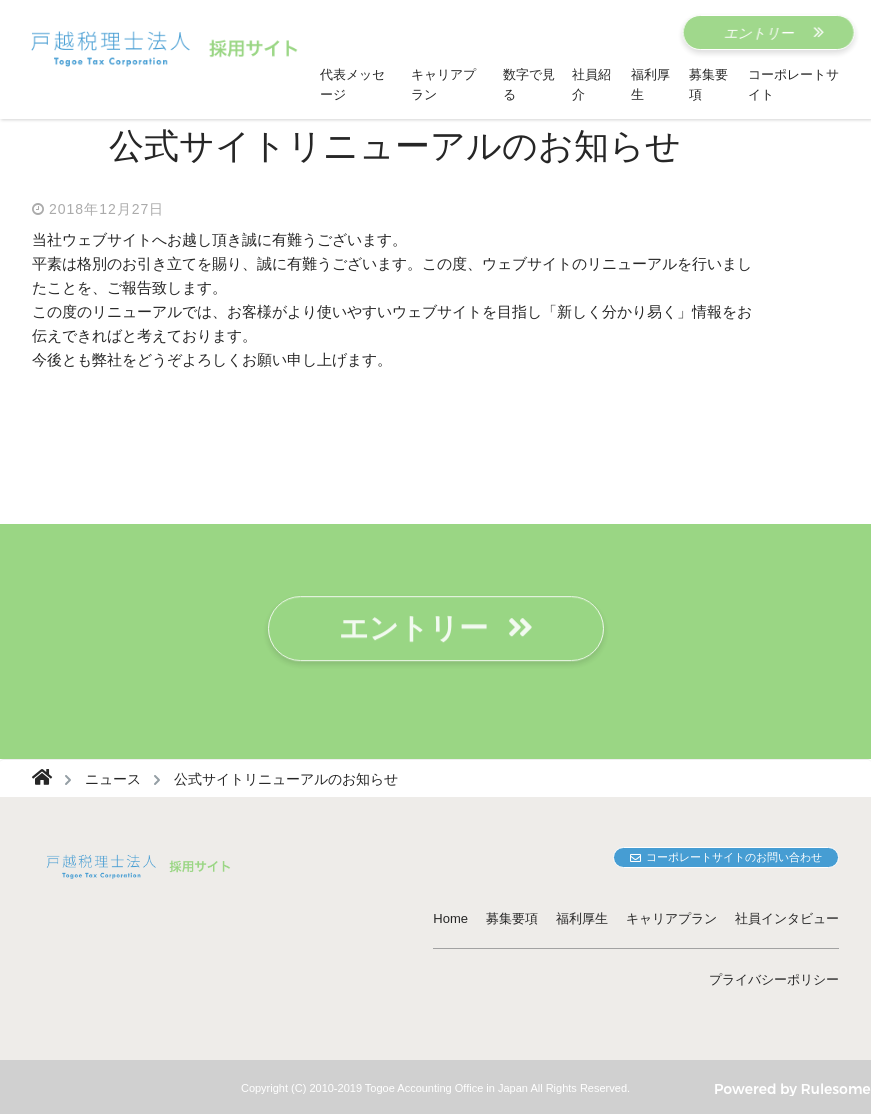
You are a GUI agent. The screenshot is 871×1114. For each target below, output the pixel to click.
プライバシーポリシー (774, 979)
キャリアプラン (671, 918)
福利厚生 (582, 918)
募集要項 (512, 918)
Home (450, 918)
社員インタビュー (787, 918)
